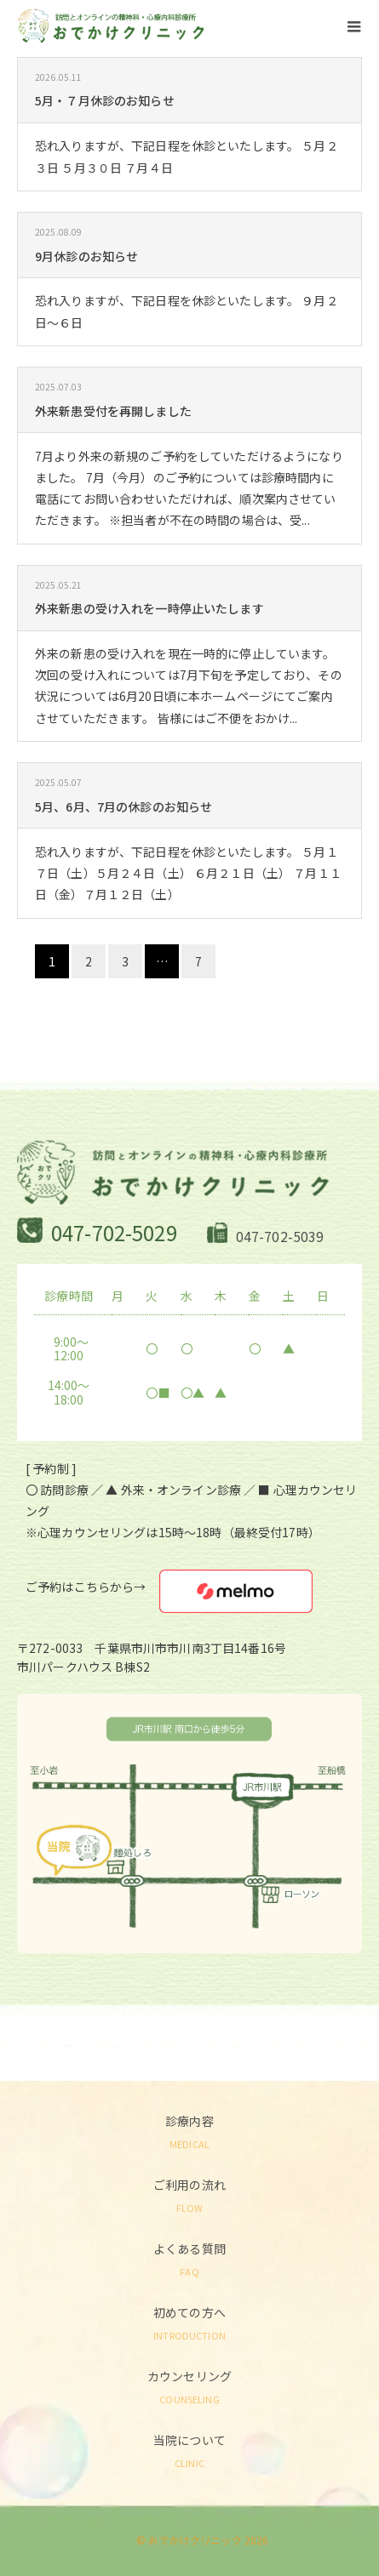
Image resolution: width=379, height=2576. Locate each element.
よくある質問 (189, 2258)
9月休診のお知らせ (86, 256)
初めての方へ (189, 2322)
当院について (189, 2449)
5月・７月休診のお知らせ (105, 100)
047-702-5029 (114, 1232)
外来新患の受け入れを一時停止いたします (149, 608)
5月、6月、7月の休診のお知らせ (123, 806)
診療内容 (189, 2130)
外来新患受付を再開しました (113, 410)
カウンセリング (189, 2386)
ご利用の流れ (189, 2194)
